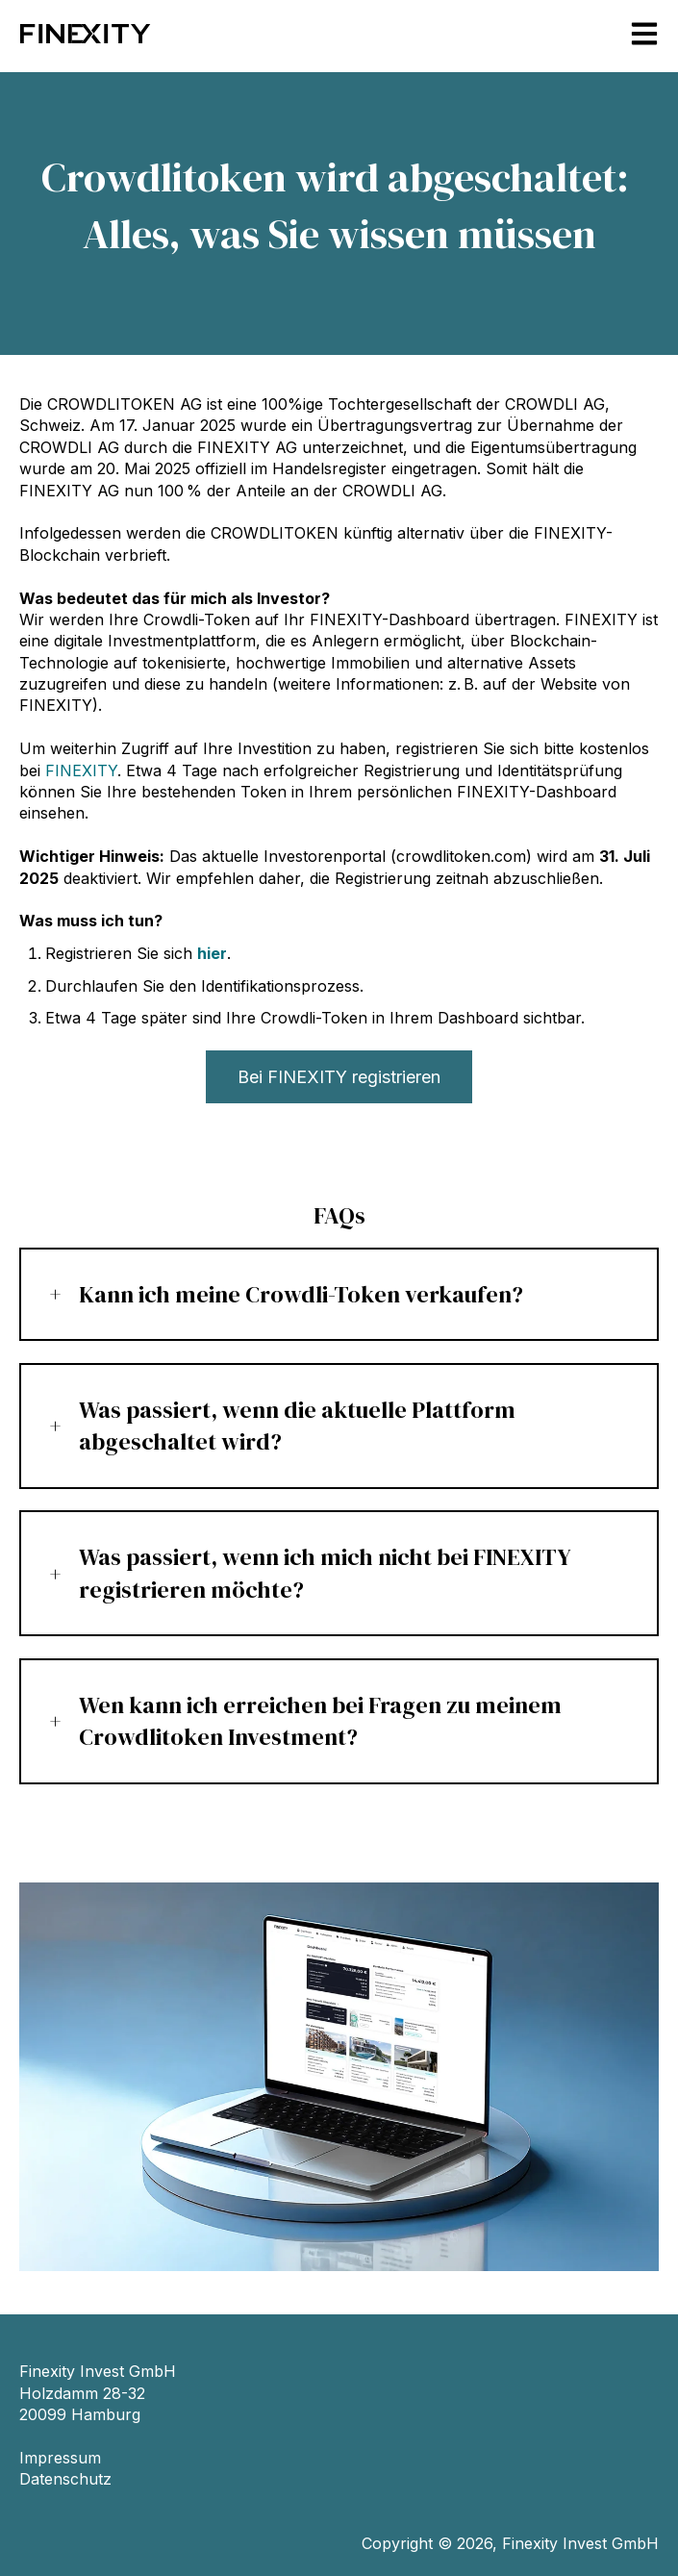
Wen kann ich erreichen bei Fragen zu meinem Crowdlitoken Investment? (320, 1721)
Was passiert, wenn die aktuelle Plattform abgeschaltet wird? (297, 1426)
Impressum (60, 2457)
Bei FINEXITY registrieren (339, 1077)
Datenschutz (65, 2478)
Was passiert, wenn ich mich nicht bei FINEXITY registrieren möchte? (325, 1573)
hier (212, 953)
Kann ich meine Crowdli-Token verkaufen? (301, 1294)
